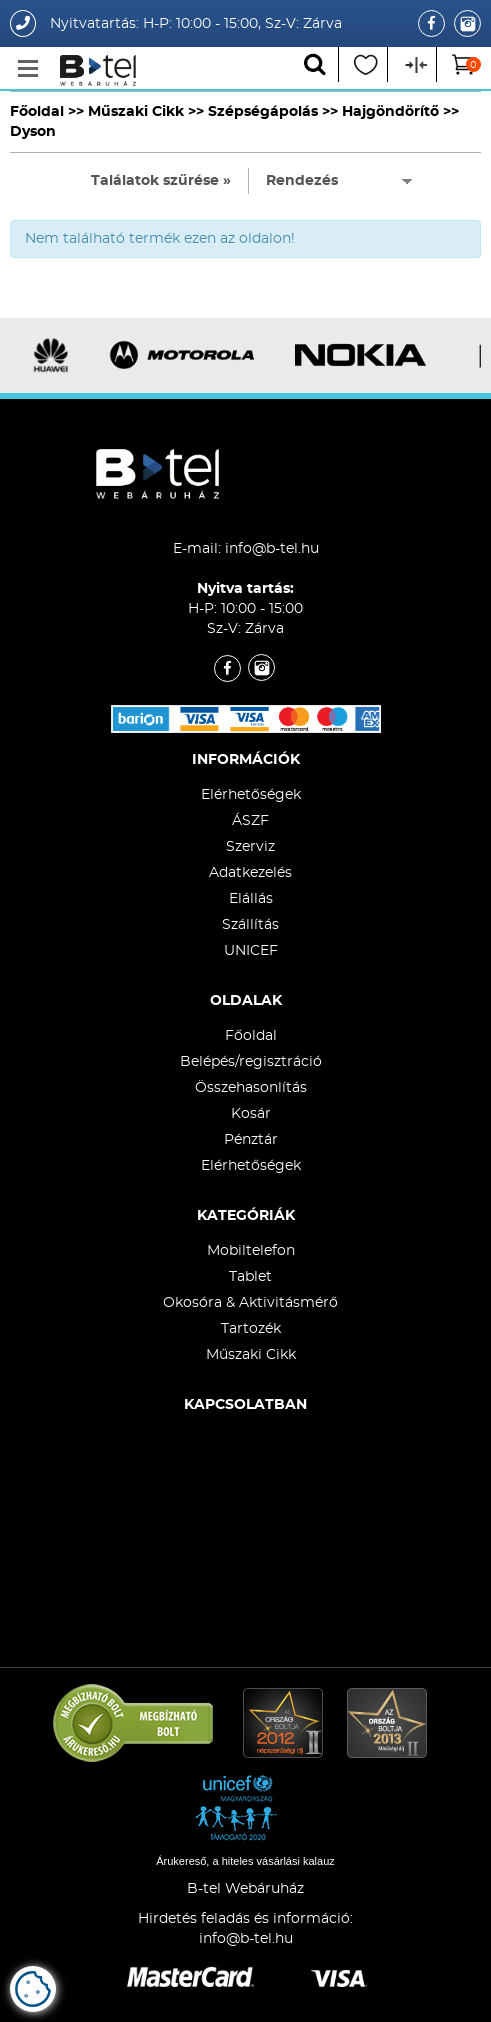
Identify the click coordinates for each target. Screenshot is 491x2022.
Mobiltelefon (251, 1251)
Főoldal (37, 112)
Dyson (33, 132)
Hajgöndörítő (390, 112)
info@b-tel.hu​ (246, 1939)
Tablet (250, 1277)
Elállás (251, 899)
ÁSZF (250, 821)
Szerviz (250, 847)
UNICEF (251, 951)
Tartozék (251, 1329)
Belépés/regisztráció (251, 1062)
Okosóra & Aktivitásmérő (250, 1303)
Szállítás (250, 925)
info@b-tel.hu (272, 549)
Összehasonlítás (251, 1088)
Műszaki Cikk (136, 112)
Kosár (251, 1114)
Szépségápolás (263, 112)
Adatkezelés (250, 873)
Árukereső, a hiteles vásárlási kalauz (245, 1861)
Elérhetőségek (251, 795)
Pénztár (251, 1140)
